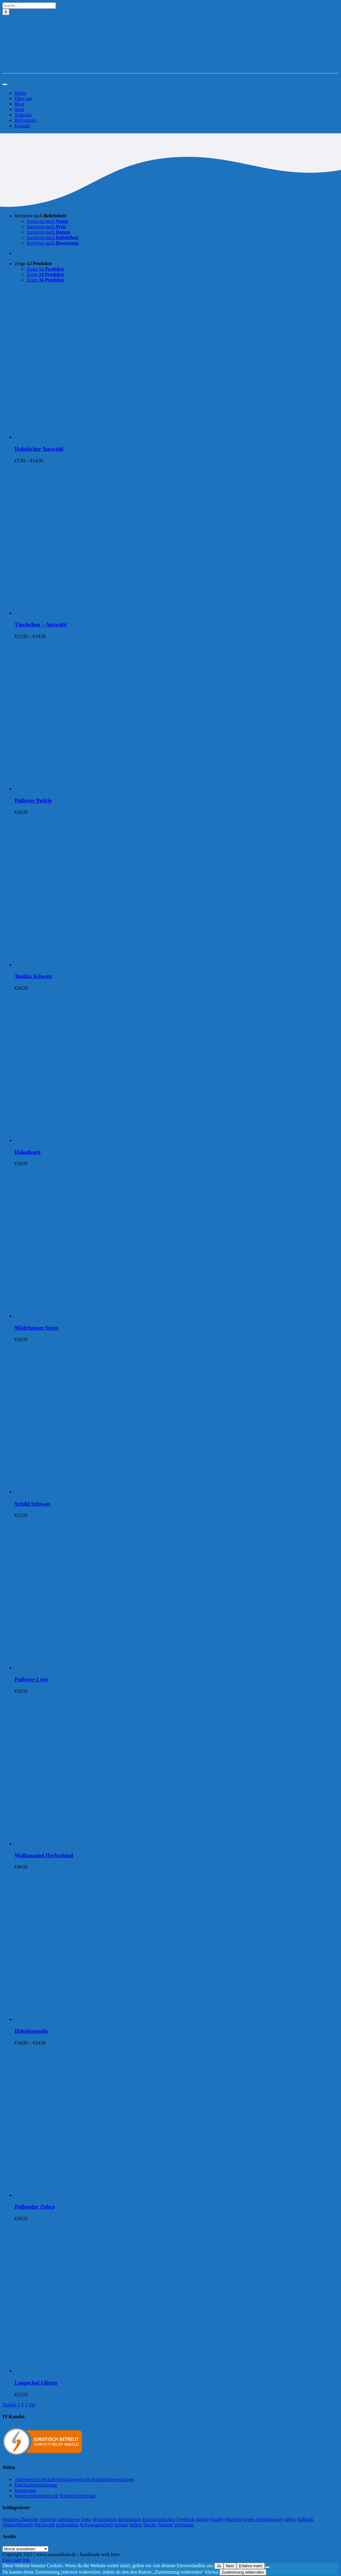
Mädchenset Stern (36, 1328)
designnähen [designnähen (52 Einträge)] (105, 2519)
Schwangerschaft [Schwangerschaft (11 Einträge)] (96, 2524)
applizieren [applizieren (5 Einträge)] (69, 2519)
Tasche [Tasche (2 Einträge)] (149, 2524)
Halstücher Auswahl (39, 449)
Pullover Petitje (33, 800)
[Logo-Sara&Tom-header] (170, 70)
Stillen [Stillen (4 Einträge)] (135, 2524)
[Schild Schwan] (90, 1492)
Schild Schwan (32, 1504)
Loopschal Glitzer (36, 2382)
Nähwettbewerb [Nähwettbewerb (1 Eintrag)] (17, 2524)
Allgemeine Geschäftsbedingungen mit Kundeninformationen (74, 2479)
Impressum (25, 2490)
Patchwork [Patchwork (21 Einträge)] (44, 2524)
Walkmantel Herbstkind (44, 1855)
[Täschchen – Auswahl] (90, 613)
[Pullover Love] (90, 1667)
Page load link (16, 2559)
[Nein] (267, 2567)
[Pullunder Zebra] (90, 2195)
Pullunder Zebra (35, 2207)
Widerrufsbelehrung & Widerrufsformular (55, 2495)
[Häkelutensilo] (90, 2019)
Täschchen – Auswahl (41, 624)
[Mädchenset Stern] (90, 1316)
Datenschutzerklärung (36, 2484)
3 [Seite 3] (26, 2404)
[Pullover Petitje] (90, 788)
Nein (230, 2566)
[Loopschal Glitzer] (90, 2370)
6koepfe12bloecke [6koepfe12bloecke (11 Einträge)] (20, 2519)
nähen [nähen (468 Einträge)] (290, 2519)
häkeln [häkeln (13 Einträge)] (202, 2519)
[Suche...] (29, 5)
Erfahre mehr (250, 2566)
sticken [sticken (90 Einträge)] (121, 2524)
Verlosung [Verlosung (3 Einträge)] (183, 2524)
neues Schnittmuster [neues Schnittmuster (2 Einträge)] (263, 2519)
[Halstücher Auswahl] (90, 437)
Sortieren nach (40, 215)
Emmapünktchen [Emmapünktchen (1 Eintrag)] (159, 2519)
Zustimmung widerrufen (243, 2572)
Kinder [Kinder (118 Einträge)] (216, 2519)
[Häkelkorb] (90, 1140)
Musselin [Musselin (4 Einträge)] (234, 2519)
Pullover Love (31, 1679)
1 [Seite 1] (19, 2404)
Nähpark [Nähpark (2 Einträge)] (305, 2519)
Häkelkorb (28, 1152)
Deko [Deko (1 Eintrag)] (86, 2519)
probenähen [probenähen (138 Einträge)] (67, 2524)
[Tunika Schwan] (90, 964)
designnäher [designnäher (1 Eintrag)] (129, 2519)
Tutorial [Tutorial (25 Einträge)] (165, 2524)
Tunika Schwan (33, 976)
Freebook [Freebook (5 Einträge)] (186, 2519)
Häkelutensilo (31, 2031)
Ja (219, 2566)
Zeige (33, 263)
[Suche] (5, 12)
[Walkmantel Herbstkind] (90, 1843)
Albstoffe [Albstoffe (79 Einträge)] (48, 2519)
